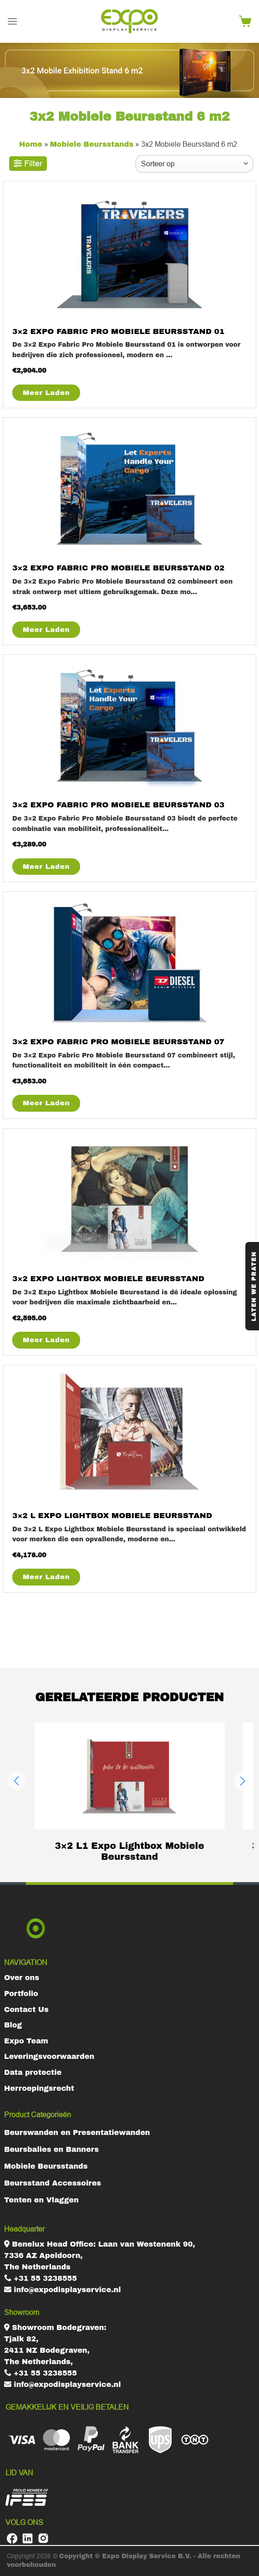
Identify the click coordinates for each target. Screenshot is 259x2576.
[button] (16, 1781)
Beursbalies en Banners (51, 2149)
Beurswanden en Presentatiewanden (77, 2132)
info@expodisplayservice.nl (62, 2290)
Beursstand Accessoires (52, 2183)
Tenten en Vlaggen (41, 2200)
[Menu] (12, 21)
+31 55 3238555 (40, 2278)
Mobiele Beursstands (92, 144)
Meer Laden (46, 392)
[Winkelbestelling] (194, 164)
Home (30, 144)
